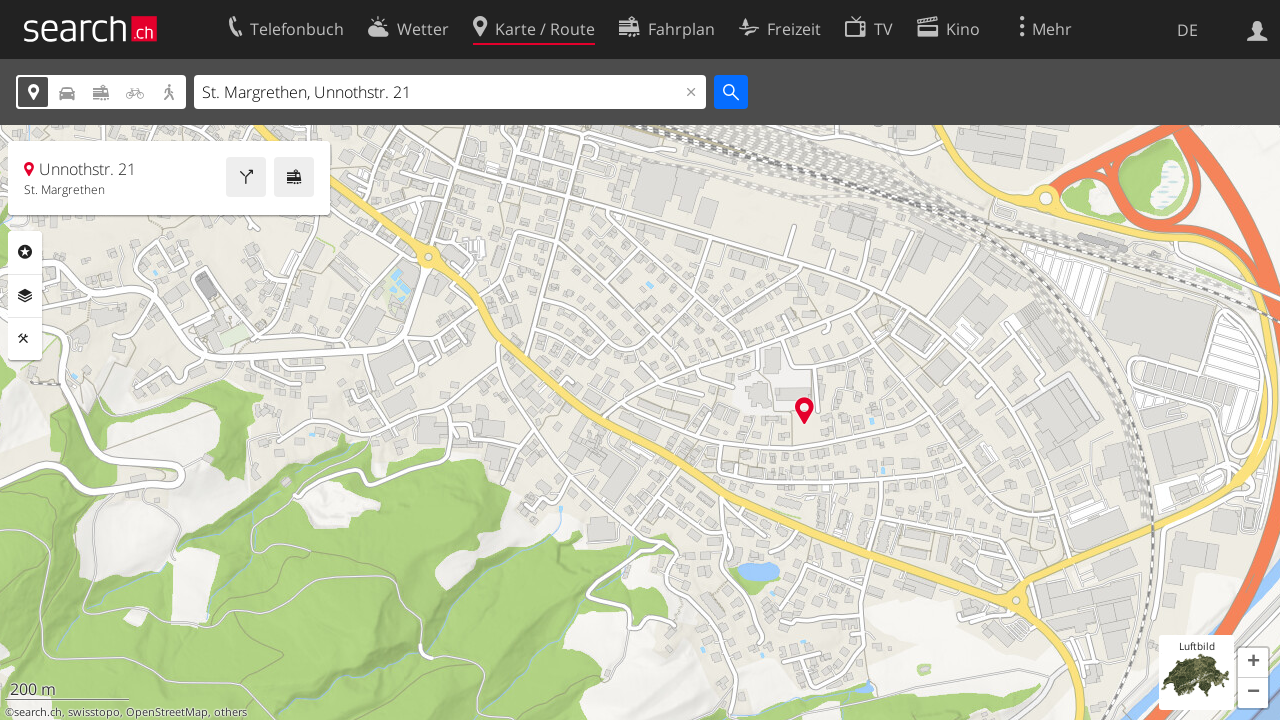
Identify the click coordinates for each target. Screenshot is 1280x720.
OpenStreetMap (167, 712)
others (230, 712)
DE (1187, 30)
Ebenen (25, 296)
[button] (1253, 663)
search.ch (38, 712)
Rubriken (25, 252)
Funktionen (25, 339)
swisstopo (94, 712)
